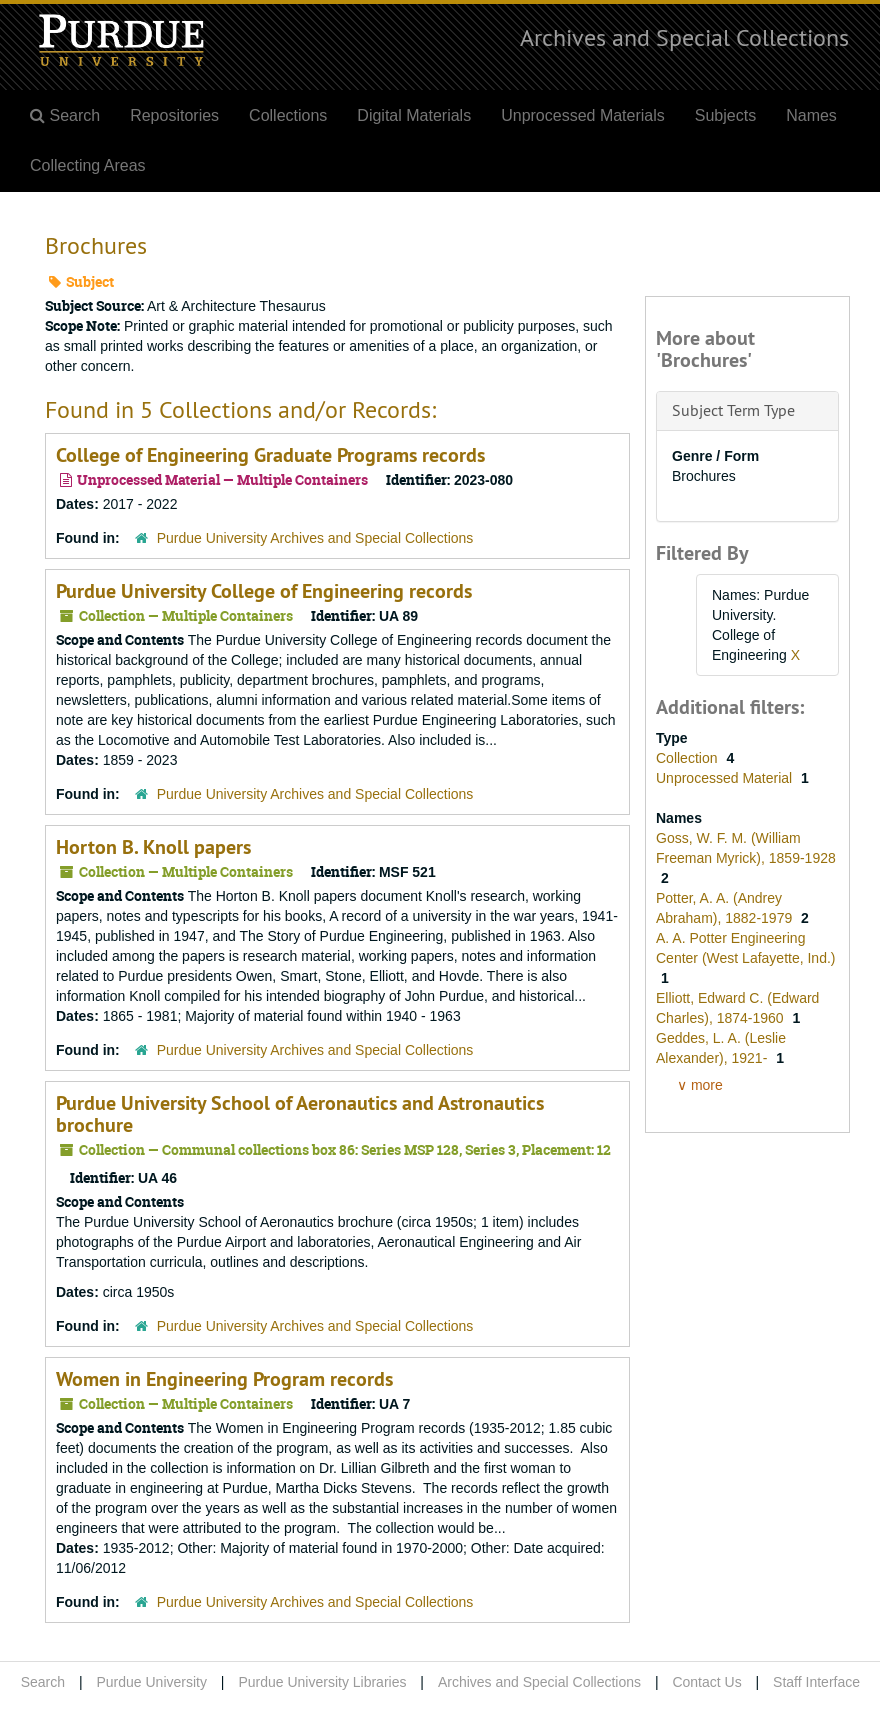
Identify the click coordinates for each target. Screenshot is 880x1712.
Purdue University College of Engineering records (264, 591)
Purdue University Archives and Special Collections (315, 538)
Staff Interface (816, 1682)
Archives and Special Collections (684, 37)
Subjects (725, 115)
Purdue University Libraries (322, 1682)
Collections (288, 115)
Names (811, 115)
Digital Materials (414, 115)
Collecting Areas (88, 165)
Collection (688, 758)
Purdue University (151, 1682)
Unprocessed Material (726, 778)
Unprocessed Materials (583, 115)
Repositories (174, 115)
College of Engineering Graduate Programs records (270, 455)
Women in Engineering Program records (224, 1379)
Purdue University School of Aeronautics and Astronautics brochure (300, 1114)
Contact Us (706, 1682)
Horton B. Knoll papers (153, 847)
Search (43, 1682)
